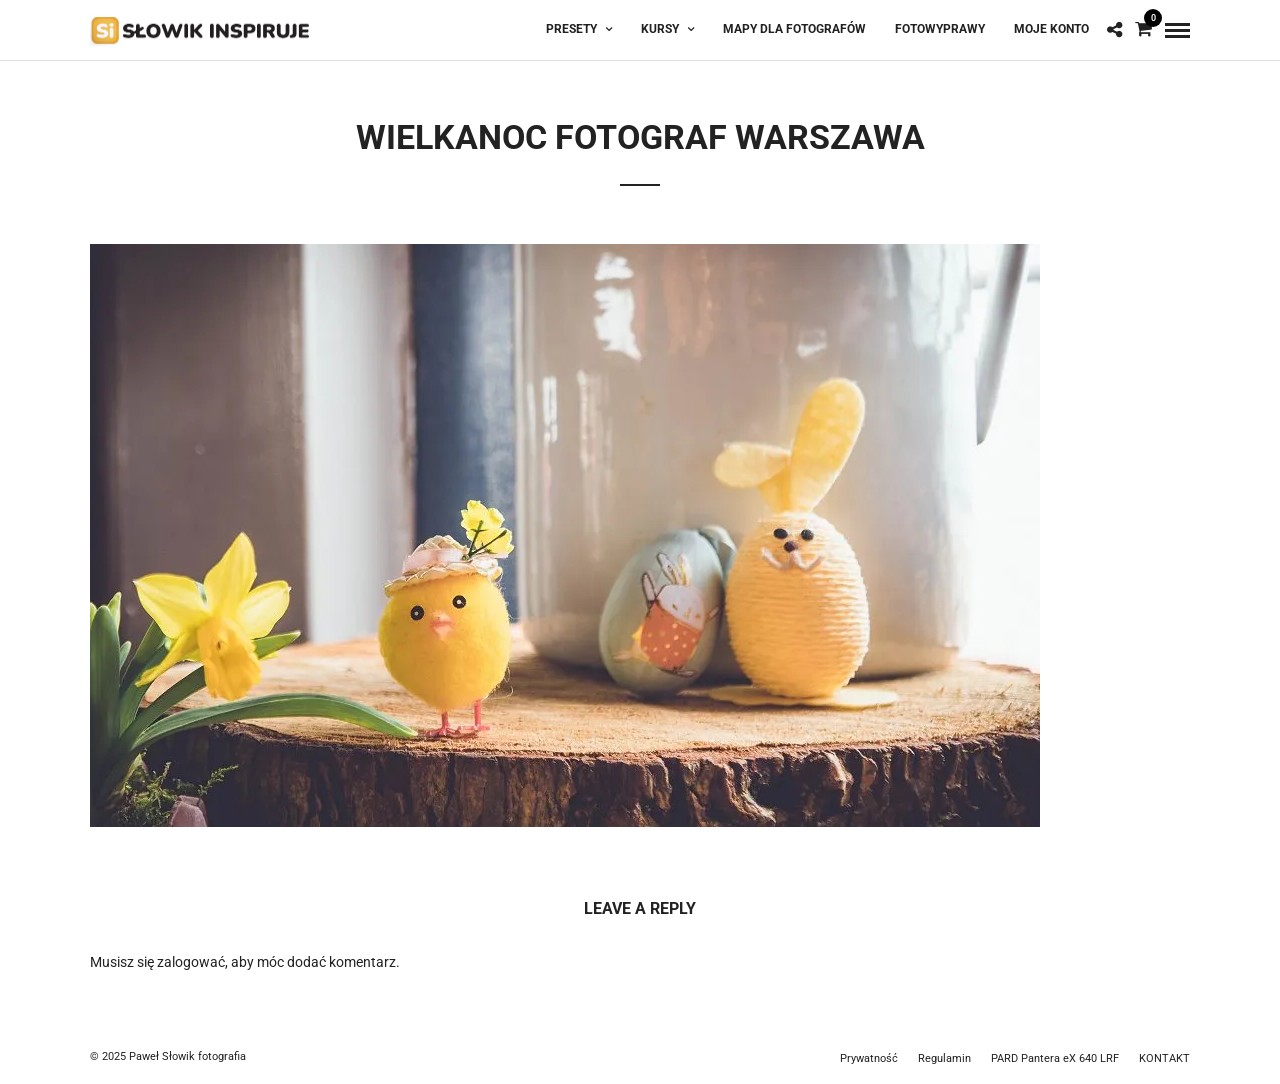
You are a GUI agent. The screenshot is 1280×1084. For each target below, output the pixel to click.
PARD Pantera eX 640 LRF (1055, 1058)
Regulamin (944, 1058)
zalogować (191, 962)
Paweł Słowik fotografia (187, 1056)
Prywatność (869, 1058)
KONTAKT (1164, 1058)
